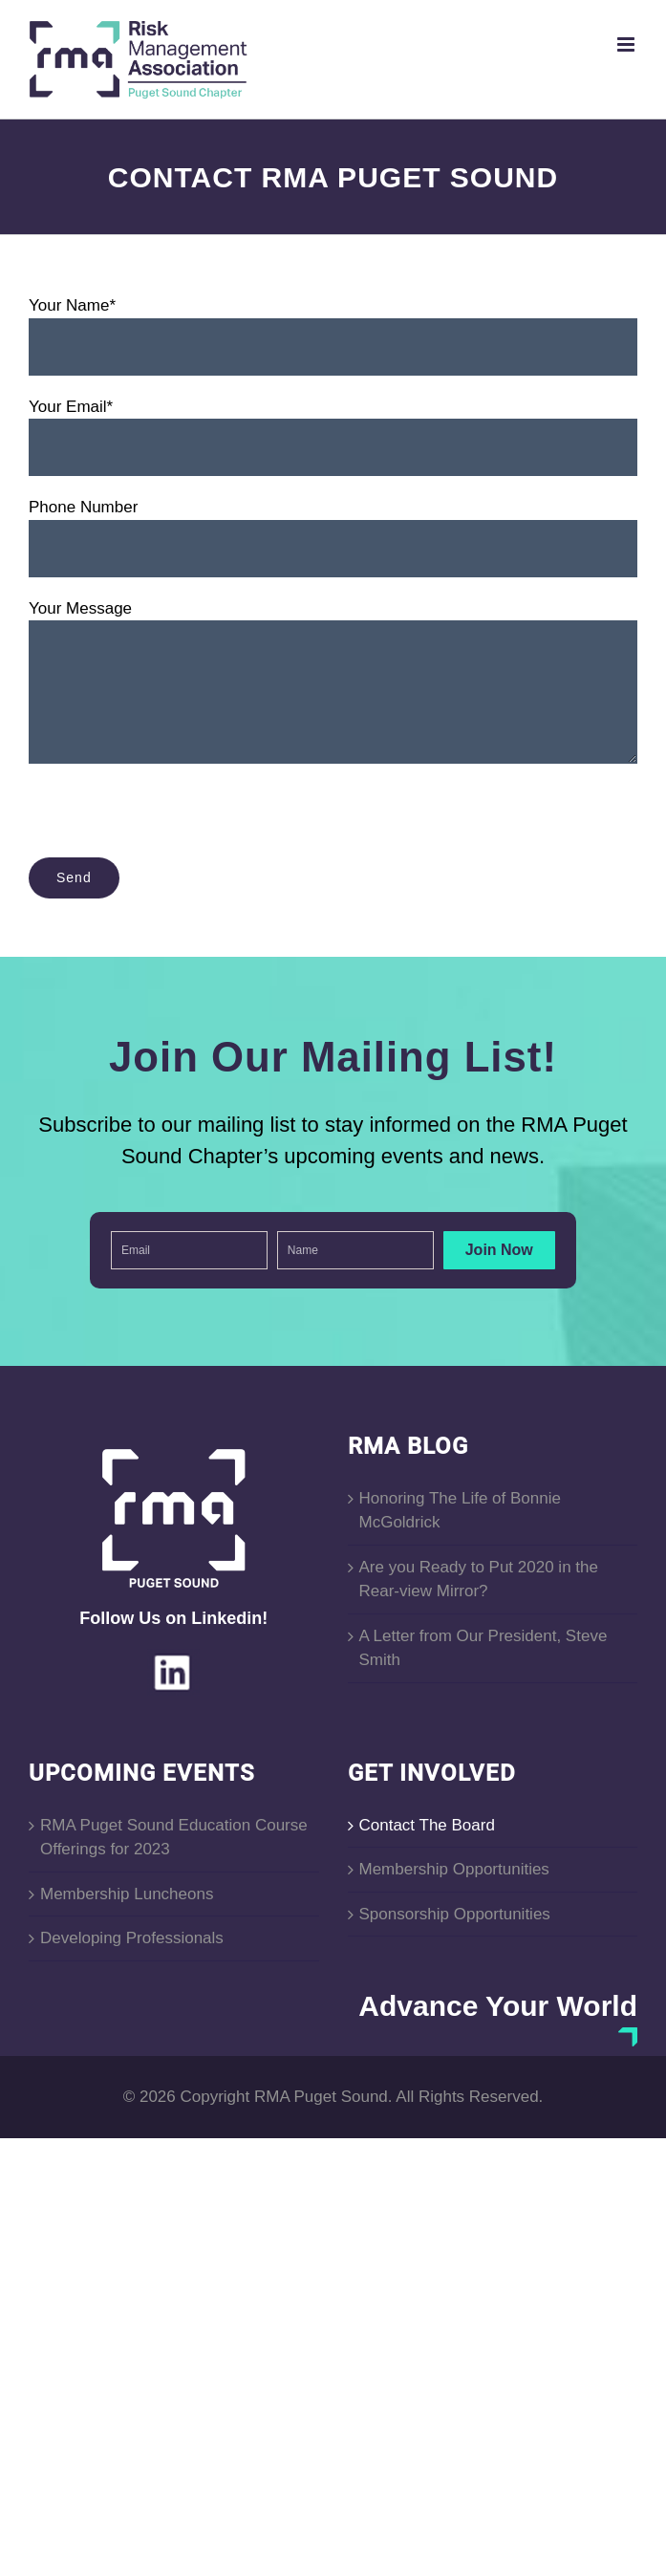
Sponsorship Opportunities (454, 1914)
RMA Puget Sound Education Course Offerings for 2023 (174, 1837)
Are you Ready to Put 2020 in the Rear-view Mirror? (478, 1579)
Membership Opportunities (454, 1869)
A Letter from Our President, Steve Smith (483, 1648)
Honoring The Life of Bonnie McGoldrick (460, 1510)
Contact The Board (427, 1825)
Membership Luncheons (126, 1894)
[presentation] (174, 820)
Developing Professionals (132, 1938)
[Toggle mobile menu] (627, 44)
